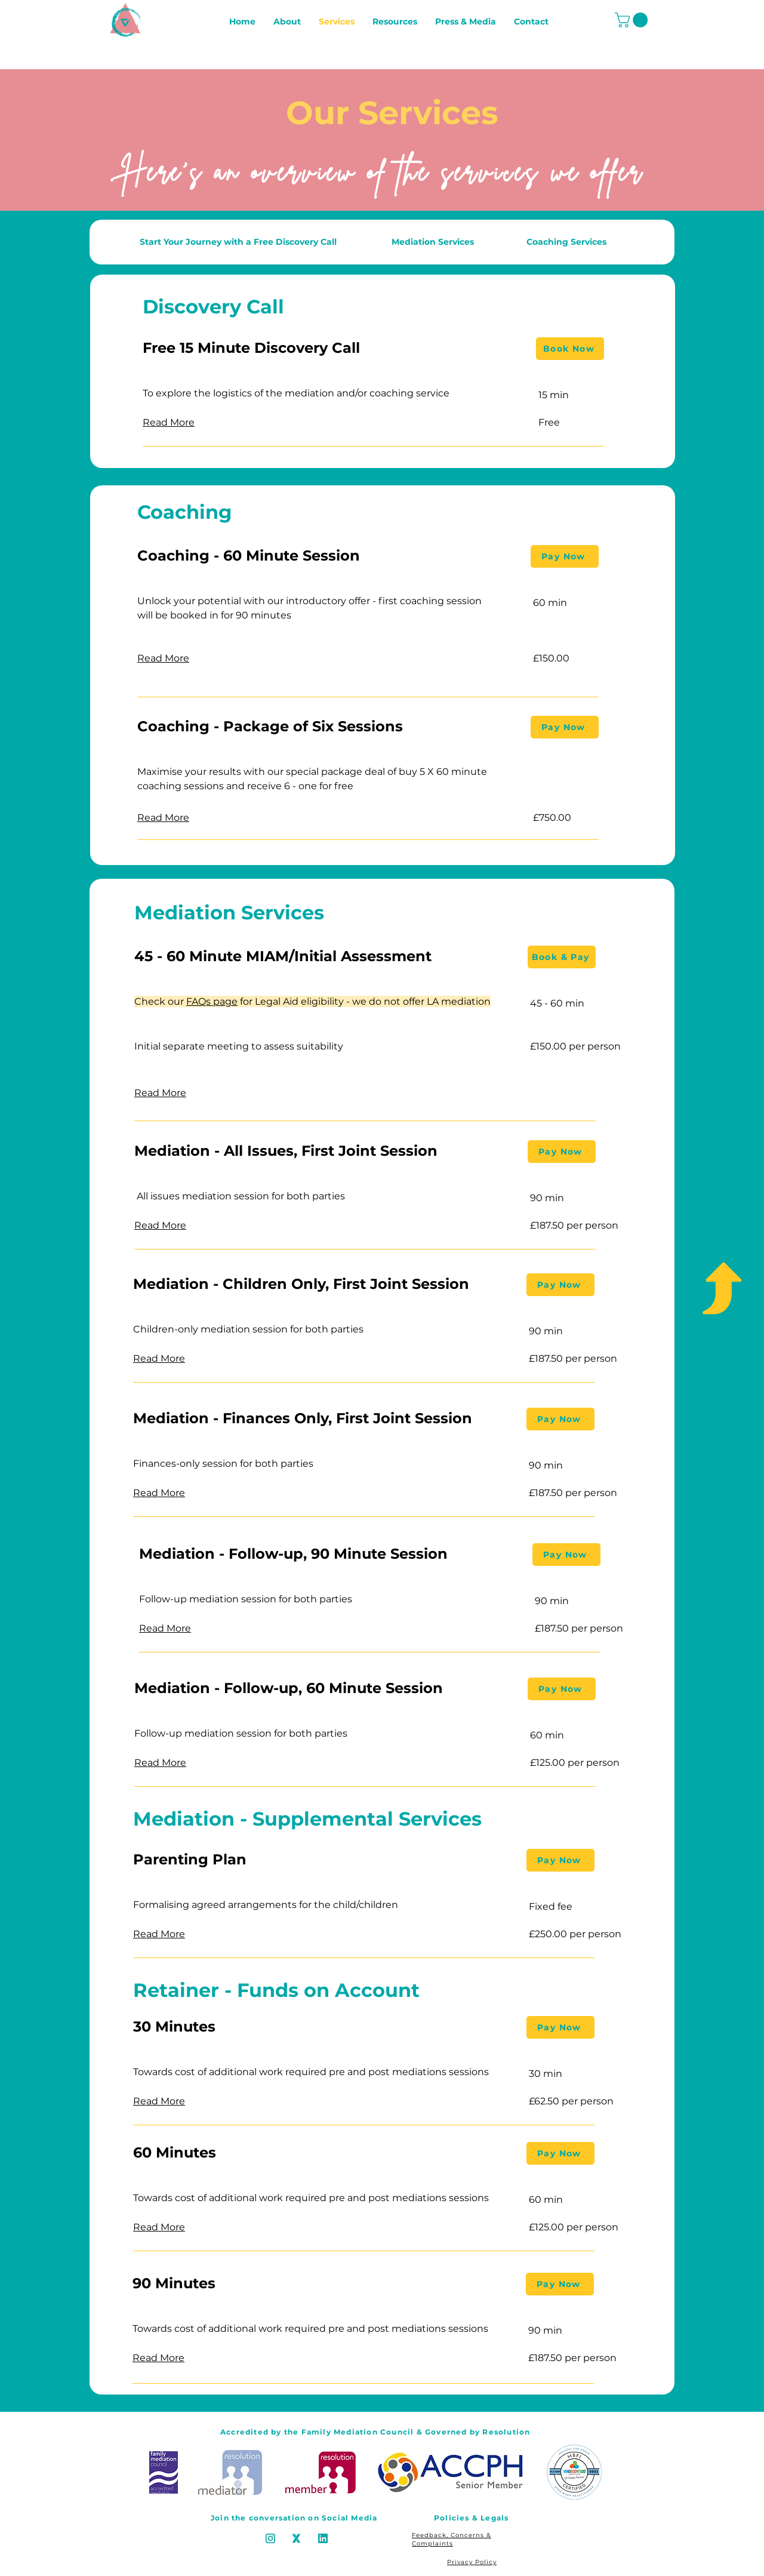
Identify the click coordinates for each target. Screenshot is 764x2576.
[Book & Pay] (562, 957)
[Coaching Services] (566, 242)
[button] (633, 20)
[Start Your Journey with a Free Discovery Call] (238, 242)
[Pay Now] (565, 556)
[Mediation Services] (432, 242)
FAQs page (212, 1001)
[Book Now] (570, 348)
